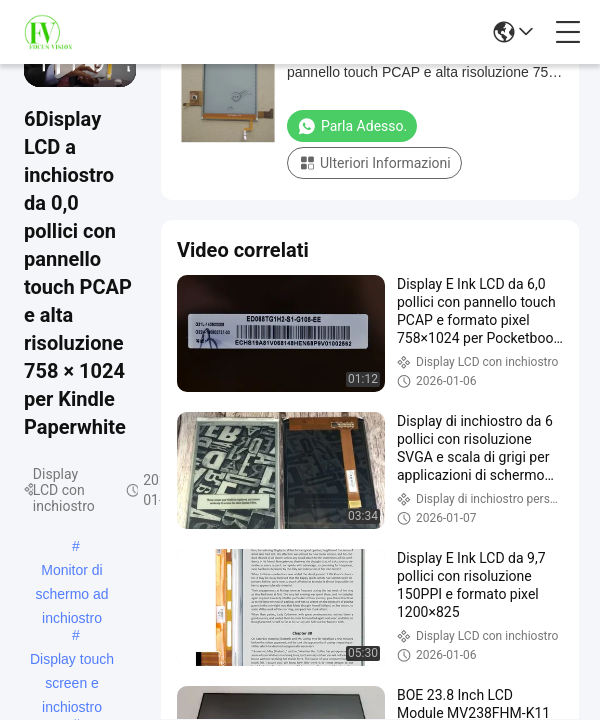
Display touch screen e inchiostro (72, 661)
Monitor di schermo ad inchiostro (71, 572)
